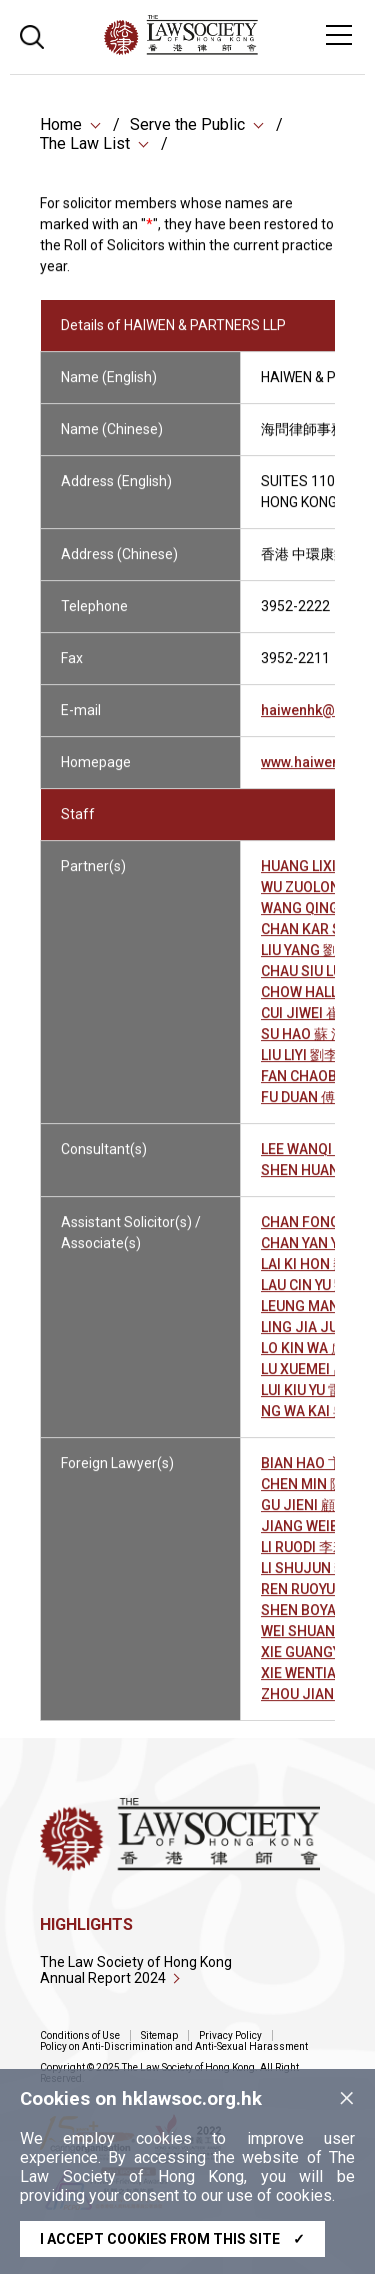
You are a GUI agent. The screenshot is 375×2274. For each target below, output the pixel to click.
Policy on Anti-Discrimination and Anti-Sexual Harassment (174, 2046)
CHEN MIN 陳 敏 (311, 1495)
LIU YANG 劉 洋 (307, 961)
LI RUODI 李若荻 (311, 1558)
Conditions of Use (80, 2035)
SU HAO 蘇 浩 (303, 1045)
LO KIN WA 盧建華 (317, 1359)
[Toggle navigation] (339, 35)
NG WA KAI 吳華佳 (318, 1422)
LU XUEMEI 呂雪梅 (318, 1380)
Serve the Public (187, 126)
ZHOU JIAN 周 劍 (314, 1705)
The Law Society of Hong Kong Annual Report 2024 (136, 1970)
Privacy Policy (230, 2035)
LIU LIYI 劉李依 (306, 1066)
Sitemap (159, 2035)
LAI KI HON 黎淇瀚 (318, 1275)
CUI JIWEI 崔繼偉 (314, 1024)
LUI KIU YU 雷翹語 (315, 1401)
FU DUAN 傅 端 (306, 1108)
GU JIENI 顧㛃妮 (312, 1516)
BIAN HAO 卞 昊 (310, 1474)
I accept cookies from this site (172, 2239)
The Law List (85, 145)
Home (61, 126)
